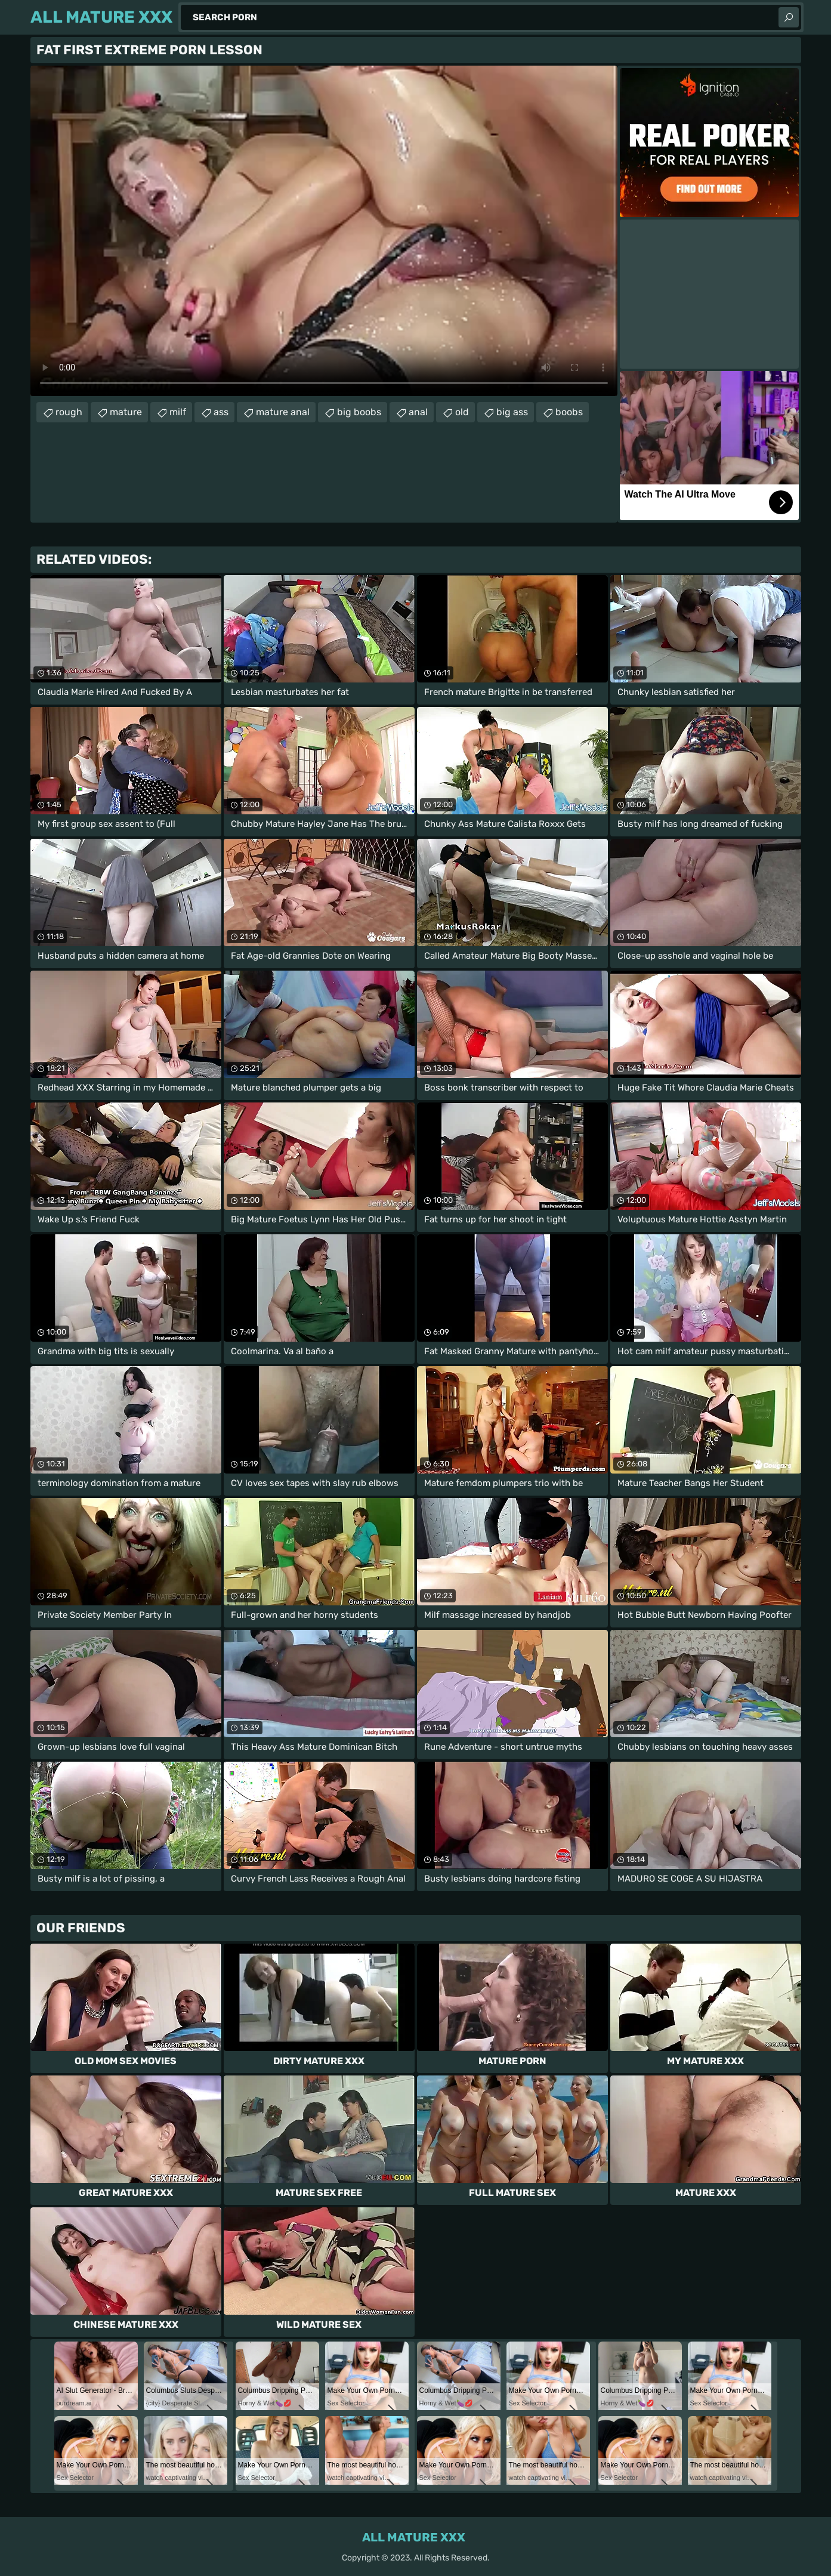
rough (68, 412)
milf (177, 412)
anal (418, 412)
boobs (569, 412)
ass (221, 412)
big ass (512, 412)
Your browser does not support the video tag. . (323, 231)
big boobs (359, 412)
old (462, 412)
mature (126, 412)
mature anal (283, 412)
